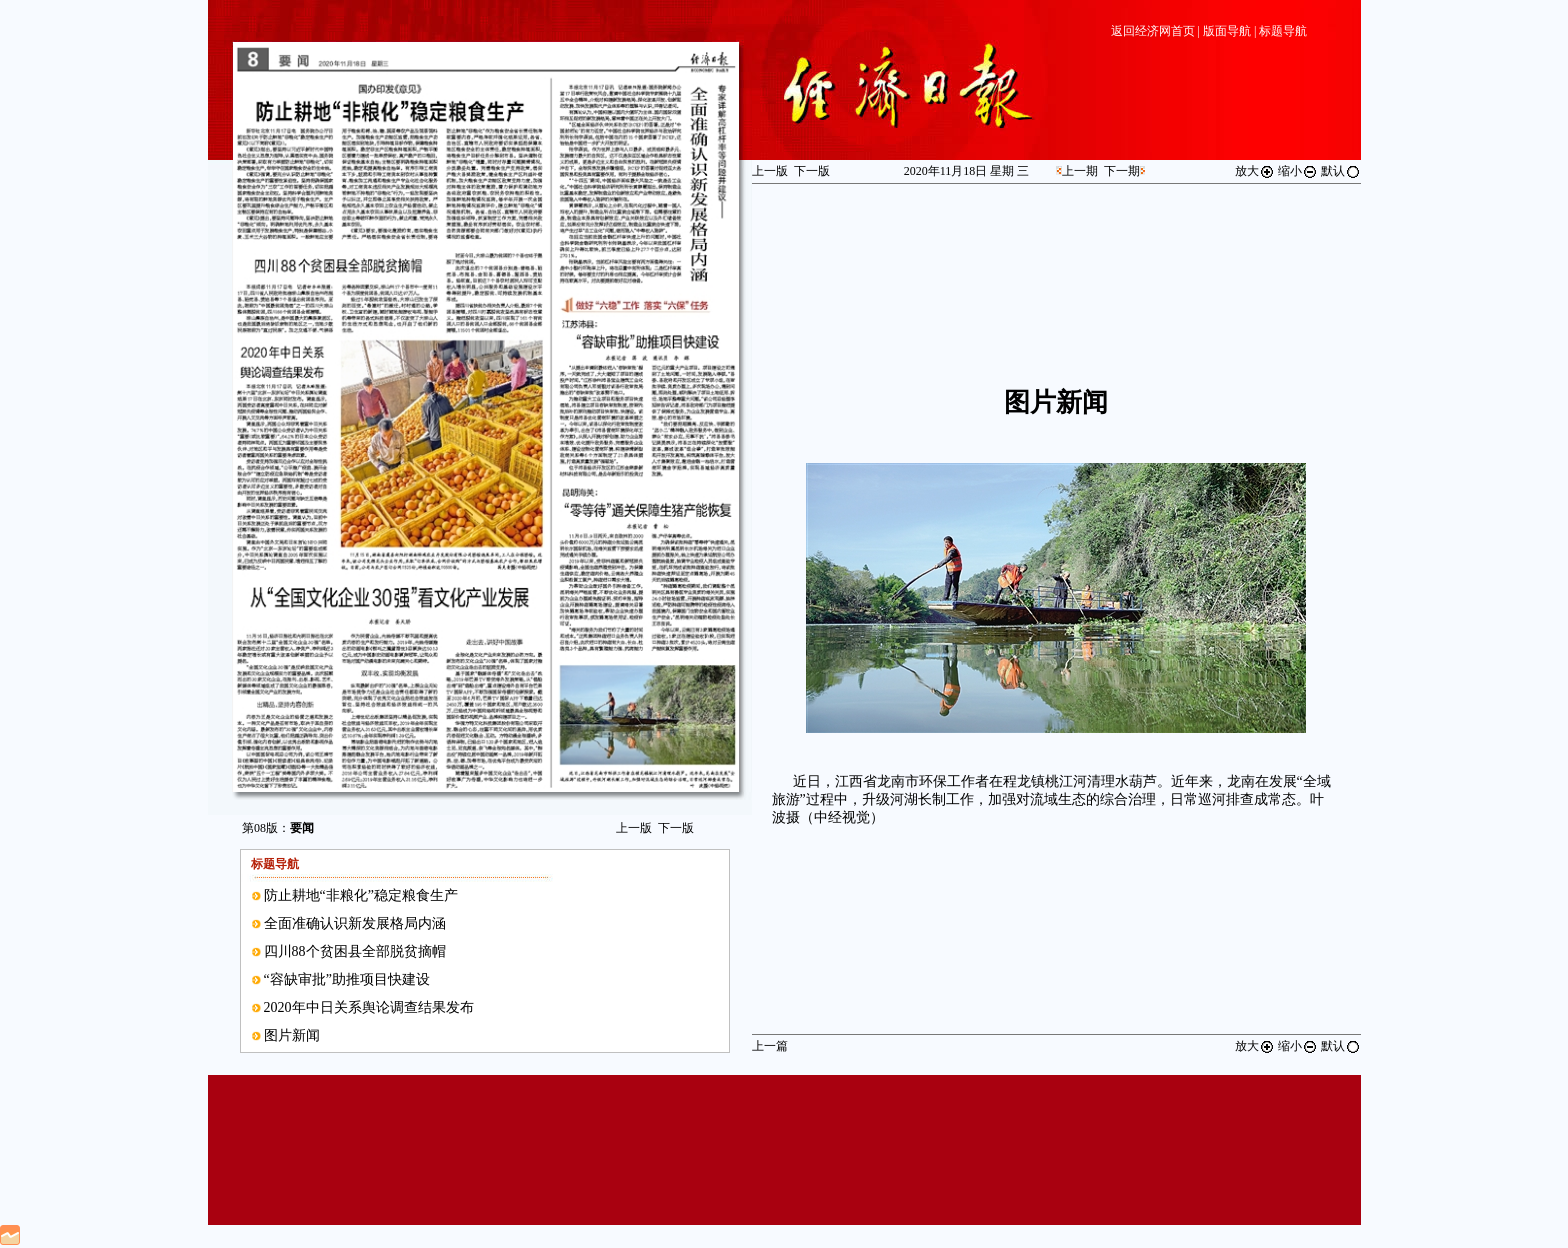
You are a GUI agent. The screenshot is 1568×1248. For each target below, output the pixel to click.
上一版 (634, 828)
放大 (1255, 171)
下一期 (1122, 171)
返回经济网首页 (1153, 31)
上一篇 (770, 1046)
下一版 (676, 828)
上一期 (1080, 171)
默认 (1341, 171)
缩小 (1298, 171)
